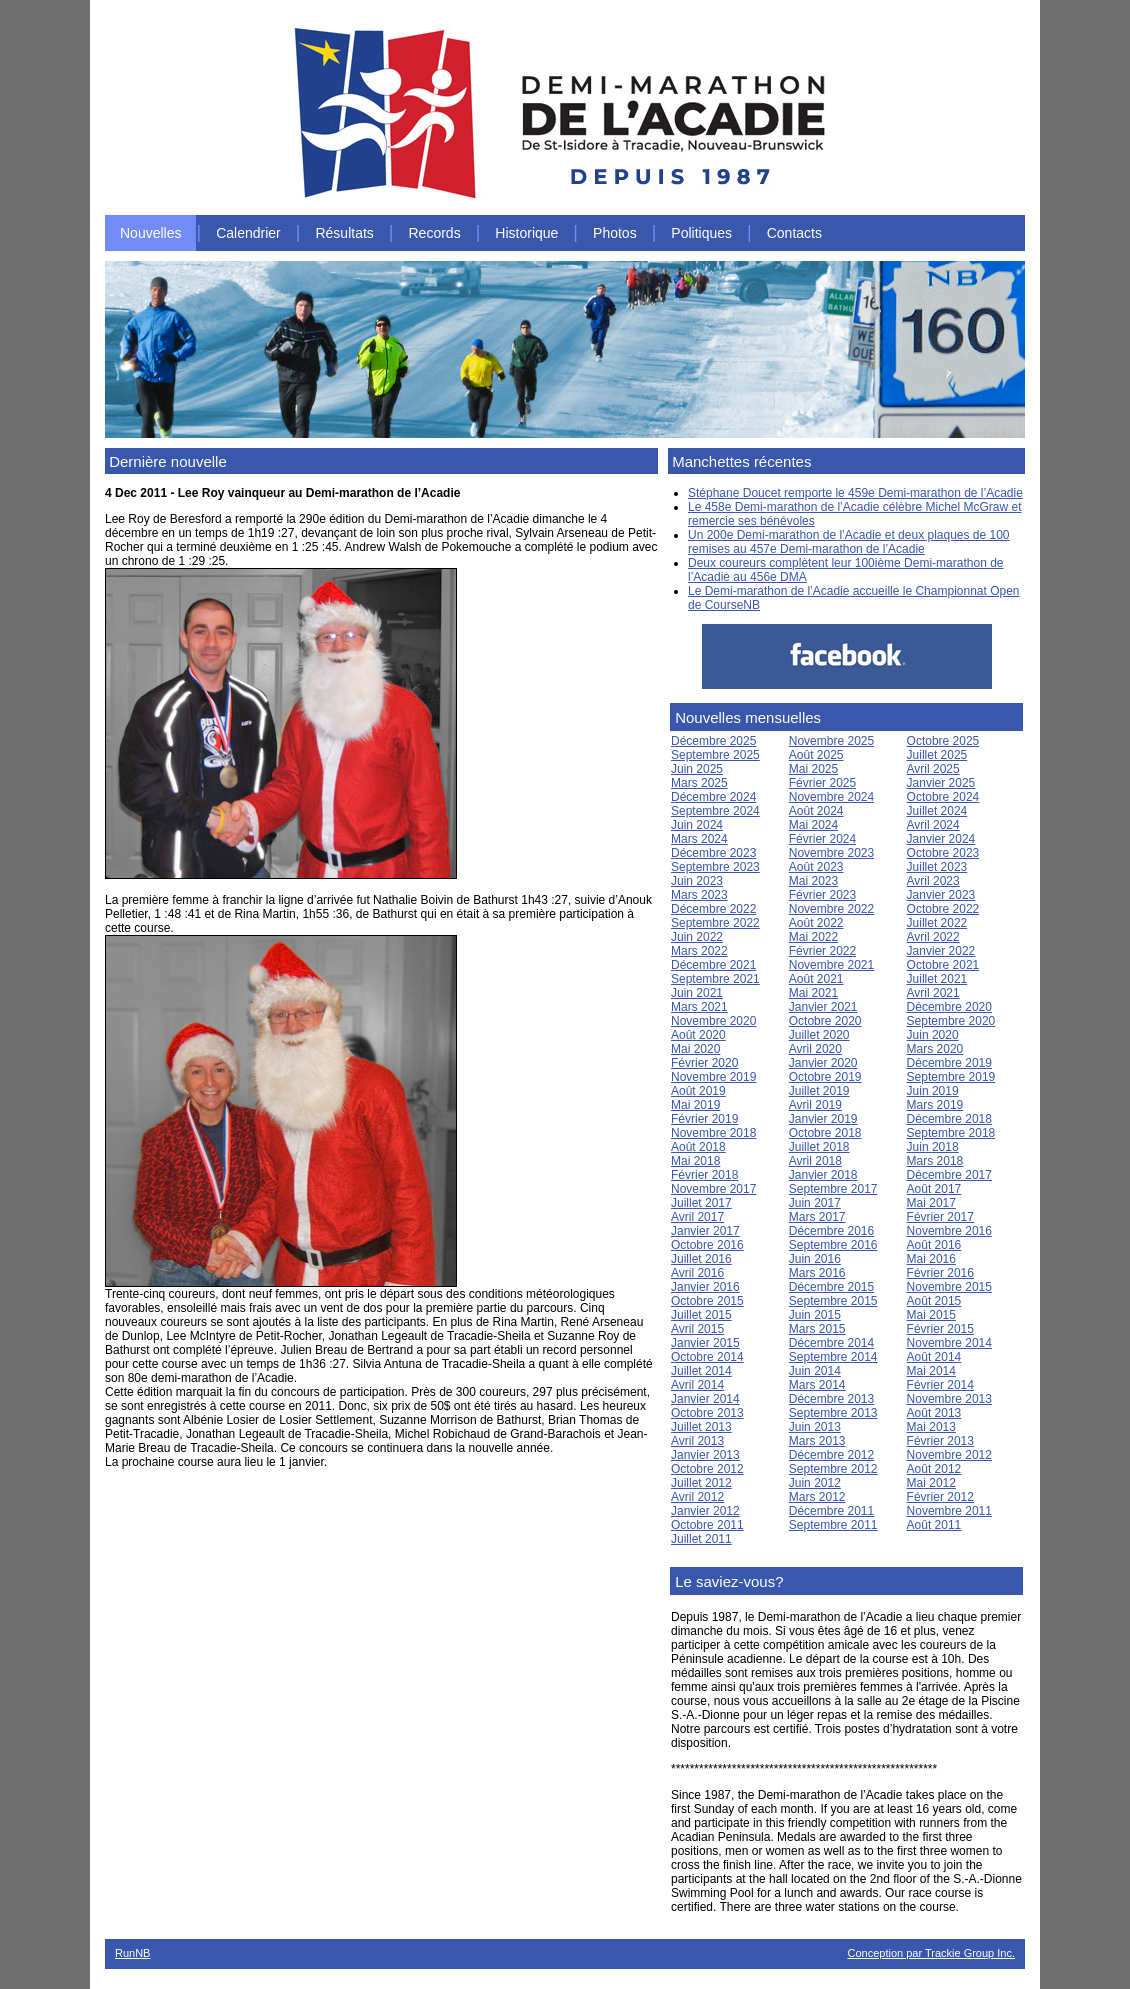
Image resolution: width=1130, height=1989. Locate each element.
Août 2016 (934, 1245)
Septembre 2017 (833, 1189)
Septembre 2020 (951, 1021)
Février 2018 (704, 1175)
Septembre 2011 (833, 1525)
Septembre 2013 (833, 1413)
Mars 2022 (699, 951)
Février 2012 (940, 1497)
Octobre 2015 (707, 1301)
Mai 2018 (695, 1161)
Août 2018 (698, 1147)
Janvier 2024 (941, 839)
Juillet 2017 (701, 1203)
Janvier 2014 (705, 1399)
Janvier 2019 (823, 1119)
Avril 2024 (933, 825)
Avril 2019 (815, 1105)
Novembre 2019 (713, 1077)
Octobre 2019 (825, 1077)
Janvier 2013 (705, 1455)
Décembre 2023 (713, 853)
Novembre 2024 (831, 797)
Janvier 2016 (705, 1287)
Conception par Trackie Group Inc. (931, 1953)
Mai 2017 (931, 1203)
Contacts (794, 233)
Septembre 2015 (833, 1301)
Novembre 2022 (831, 909)
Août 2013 (934, 1413)
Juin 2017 (815, 1203)
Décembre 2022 (713, 909)
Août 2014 (934, 1357)
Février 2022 (822, 951)
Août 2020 (698, 1035)
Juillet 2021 (937, 979)
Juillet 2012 (701, 1483)
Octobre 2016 (707, 1245)
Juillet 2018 (819, 1147)
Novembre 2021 (831, 965)
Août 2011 (934, 1525)
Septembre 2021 (715, 979)
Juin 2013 (815, 1427)
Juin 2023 (697, 881)
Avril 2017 (697, 1217)
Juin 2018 (933, 1147)
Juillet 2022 (937, 923)
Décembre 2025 (713, 741)
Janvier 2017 (705, 1231)
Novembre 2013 (949, 1399)
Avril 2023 (933, 881)
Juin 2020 (933, 1035)
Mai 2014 (931, 1371)
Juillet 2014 (701, 1371)
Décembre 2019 (949, 1063)
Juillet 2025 (937, 755)
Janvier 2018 (823, 1175)
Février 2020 (704, 1063)
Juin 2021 (697, 993)
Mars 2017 (817, 1217)
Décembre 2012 (831, 1455)
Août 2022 (816, 923)
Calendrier (248, 233)
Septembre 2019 (951, 1077)
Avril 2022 (933, 937)
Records (435, 233)
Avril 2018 (815, 1161)
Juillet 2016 (701, 1259)
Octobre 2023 (943, 853)
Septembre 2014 (833, 1357)
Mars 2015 (817, 1329)
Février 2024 (822, 839)
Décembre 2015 (831, 1287)
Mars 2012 (817, 1497)
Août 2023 (816, 867)
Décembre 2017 (949, 1175)
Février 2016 (940, 1273)
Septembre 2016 (833, 1245)
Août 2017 (934, 1189)
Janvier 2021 (823, 1007)
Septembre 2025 (715, 755)
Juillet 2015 (701, 1315)
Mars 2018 (935, 1161)
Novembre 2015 (949, 1287)
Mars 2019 (935, 1105)
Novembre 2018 (713, 1133)
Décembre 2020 (949, 1007)
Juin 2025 (697, 769)
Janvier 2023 (941, 895)
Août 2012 (934, 1469)
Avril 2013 (697, 1441)
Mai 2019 (695, 1105)
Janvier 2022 (941, 951)
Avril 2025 (933, 769)
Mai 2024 (813, 825)
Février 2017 (940, 1217)
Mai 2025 (813, 769)
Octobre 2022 (943, 909)
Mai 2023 (813, 881)
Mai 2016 (931, 1259)
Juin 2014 (815, 1371)
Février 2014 (940, 1385)
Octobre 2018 (825, 1133)
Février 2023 (822, 895)
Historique (526, 233)
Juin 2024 (697, 825)
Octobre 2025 (943, 741)
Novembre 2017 (713, 1189)
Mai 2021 (813, 993)
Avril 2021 (933, 993)
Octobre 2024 (943, 797)
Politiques (701, 233)
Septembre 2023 (715, 867)
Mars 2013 (817, 1441)
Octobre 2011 (707, 1525)
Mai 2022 (813, 937)
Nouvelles (150, 233)
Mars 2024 (699, 839)
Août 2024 (816, 811)
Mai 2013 (931, 1427)
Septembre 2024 (715, 811)
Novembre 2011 (949, 1511)
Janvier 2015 (705, 1343)
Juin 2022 (697, 937)
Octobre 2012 (707, 1469)
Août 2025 (816, 755)
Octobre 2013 (707, 1413)
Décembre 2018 (949, 1119)
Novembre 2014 (949, 1343)
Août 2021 (816, 979)
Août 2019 (698, 1091)
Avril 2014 (697, 1385)
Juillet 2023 (937, 867)
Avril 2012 (697, 1497)
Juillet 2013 (701, 1427)
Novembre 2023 (831, 853)
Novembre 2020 (713, 1021)
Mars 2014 (817, 1385)
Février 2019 (704, 1119)
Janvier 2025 (941, 783)
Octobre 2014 (707, 1357)
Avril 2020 (815, 1049)
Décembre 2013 (831, 1399)
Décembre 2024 (713, 797)
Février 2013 (940, 1441)
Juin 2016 (815, 1259)
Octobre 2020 (825, 1021)
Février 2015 (940, 1329)
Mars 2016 (817, 1273)
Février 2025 (822, 783)
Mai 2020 (695, 1049)
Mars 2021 (699, 1007)
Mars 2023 (699, 895)
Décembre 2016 (831, 1231)
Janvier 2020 (823, 1063)
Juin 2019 (933, 1091)
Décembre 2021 (713, 965)
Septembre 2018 (951, 1133)
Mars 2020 (935, 1049)
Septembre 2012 (833, 1469)
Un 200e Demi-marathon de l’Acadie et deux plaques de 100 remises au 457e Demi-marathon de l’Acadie (849, 542)
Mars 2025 (699, 783)
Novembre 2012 (949, 1455)
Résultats (344, 233)
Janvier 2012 (705, 1511)
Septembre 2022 (715, 923)
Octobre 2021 (943, 965)
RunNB (132, 1953)
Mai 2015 (931, 1315)
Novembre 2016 (949, 1231)
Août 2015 (934, 1301)
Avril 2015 (697, 1329)
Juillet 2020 (819, 1035)
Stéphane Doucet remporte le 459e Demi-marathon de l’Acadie (855, 493)
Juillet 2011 (701, 1539)
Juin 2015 (815, 1315)
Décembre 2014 (831, 1343)
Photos (615, 233)
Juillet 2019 (819, 1091)
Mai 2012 (931, 1483)
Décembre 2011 (831, 1511)
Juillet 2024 (937, 811)
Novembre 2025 (831, 741)
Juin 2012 (815, 1483)
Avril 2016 (697, 1273)
